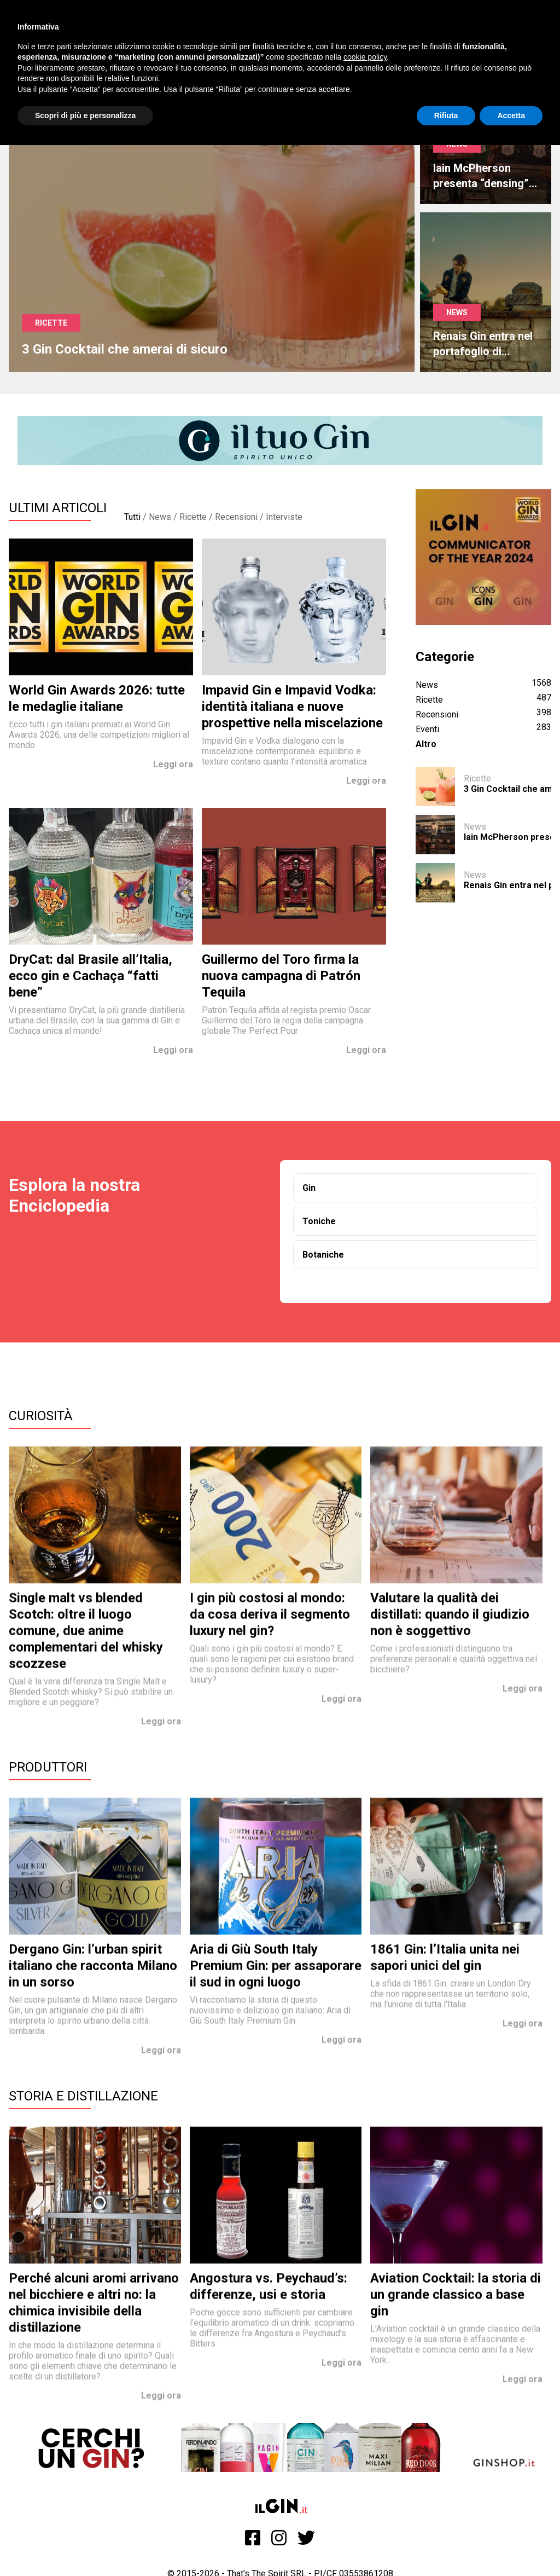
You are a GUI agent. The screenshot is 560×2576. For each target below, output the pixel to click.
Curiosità (41, 1415)
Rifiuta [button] (446, 115)
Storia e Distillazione (83, 2096)
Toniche (319, 1221)
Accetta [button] (511, 115)
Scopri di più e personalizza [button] (85, 115)
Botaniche (323, 1254)
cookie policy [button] (365, 57)
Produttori (48, 1767)
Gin (309, 1188)
